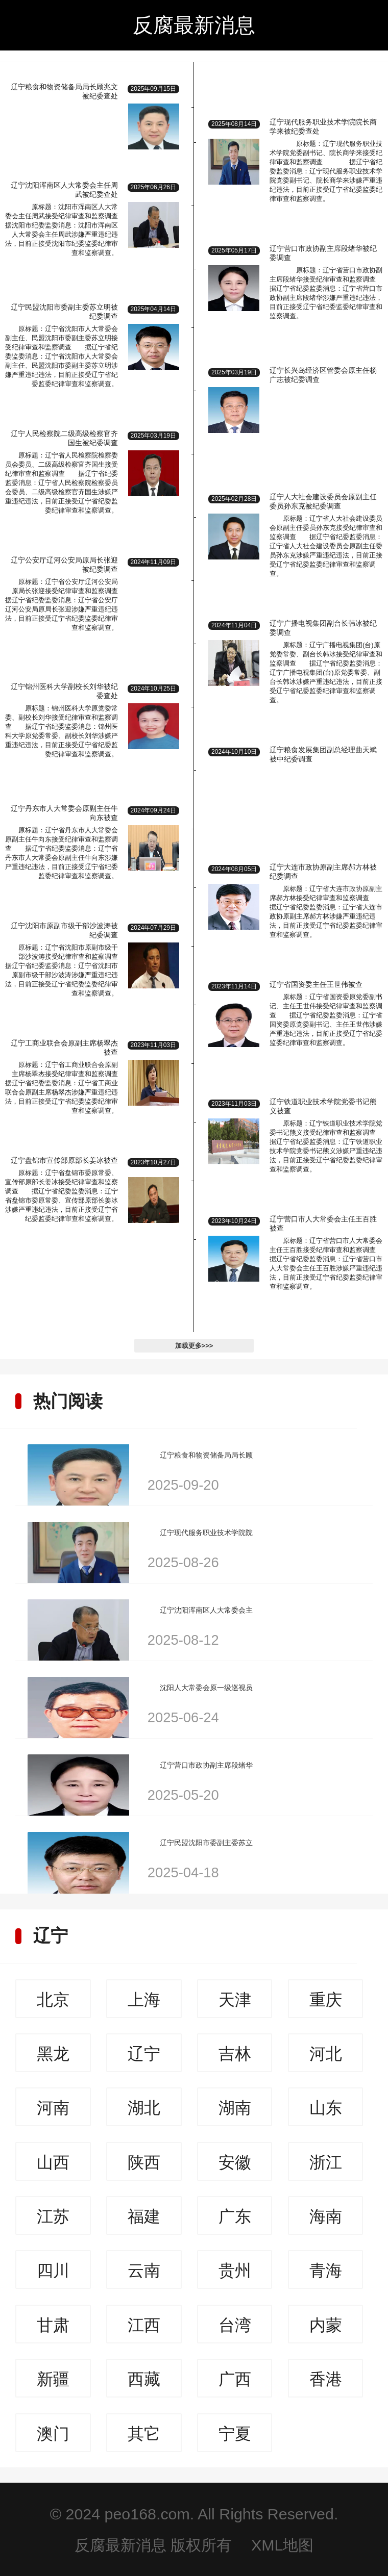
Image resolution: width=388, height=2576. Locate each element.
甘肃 (53, 2325)
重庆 (325, 2000)
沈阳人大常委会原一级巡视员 (206, 1688)
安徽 (235, 2162)
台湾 (235, 2325)
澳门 (53, 2434)
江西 (144, 2325)
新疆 (53, 2379)
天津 (235, 2000)
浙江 (325, 2162)
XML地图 (282, 2545)
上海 (144, 2000)
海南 (325, 2216)
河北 (325, 2054)
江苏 (53, 2216)
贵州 (235, 2270)
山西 (53, 2162)
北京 (53, 2000)
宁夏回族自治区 (235, 2438)
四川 (53, 2270)
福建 (144, 2216)
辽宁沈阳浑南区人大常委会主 (206, 1610)
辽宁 (50, 1935)
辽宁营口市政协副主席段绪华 (206, 1765)
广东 (235, 2216)
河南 (53, 2108)
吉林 (235, 2054)
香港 (325, 2379)
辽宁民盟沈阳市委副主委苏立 (206, 1843)
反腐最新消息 (194, 25)
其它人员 (144, 2438)
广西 (235, 2379)
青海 (325, 2270)
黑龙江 (53, 2058)
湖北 (144, 2108)
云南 (144, 2270)
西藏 (144, 2379)
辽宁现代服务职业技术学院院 (206, 1532)
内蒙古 (325, 2329)
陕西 (144, 2162)
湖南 (235, 2108)
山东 (325, 2108)
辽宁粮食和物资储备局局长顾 (206, 1455)
